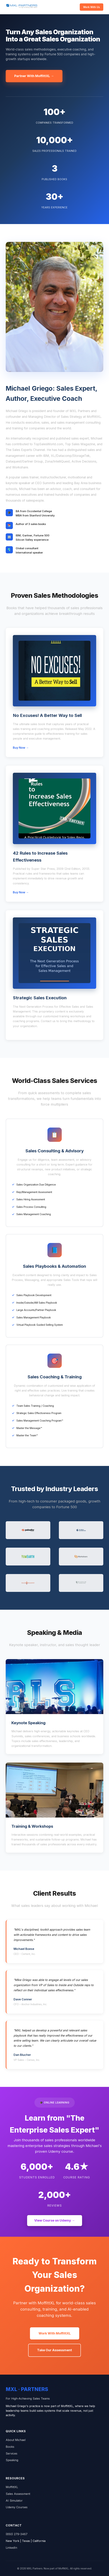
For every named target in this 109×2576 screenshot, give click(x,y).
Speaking (12, 2460)
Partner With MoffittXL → (34, 76)
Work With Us (91, 7)
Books (10, 2446)
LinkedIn (11, 2547)
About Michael (16, 2440)
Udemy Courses (16, 2507)
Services (11, 2453)
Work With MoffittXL (55, 2333)
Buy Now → (21, 747)
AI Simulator (14, 2500)
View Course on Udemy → (54, 2220)
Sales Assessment (18, 2494)
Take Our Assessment (54, 2350)
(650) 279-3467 (16, 2534)
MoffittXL (12, 2487)
